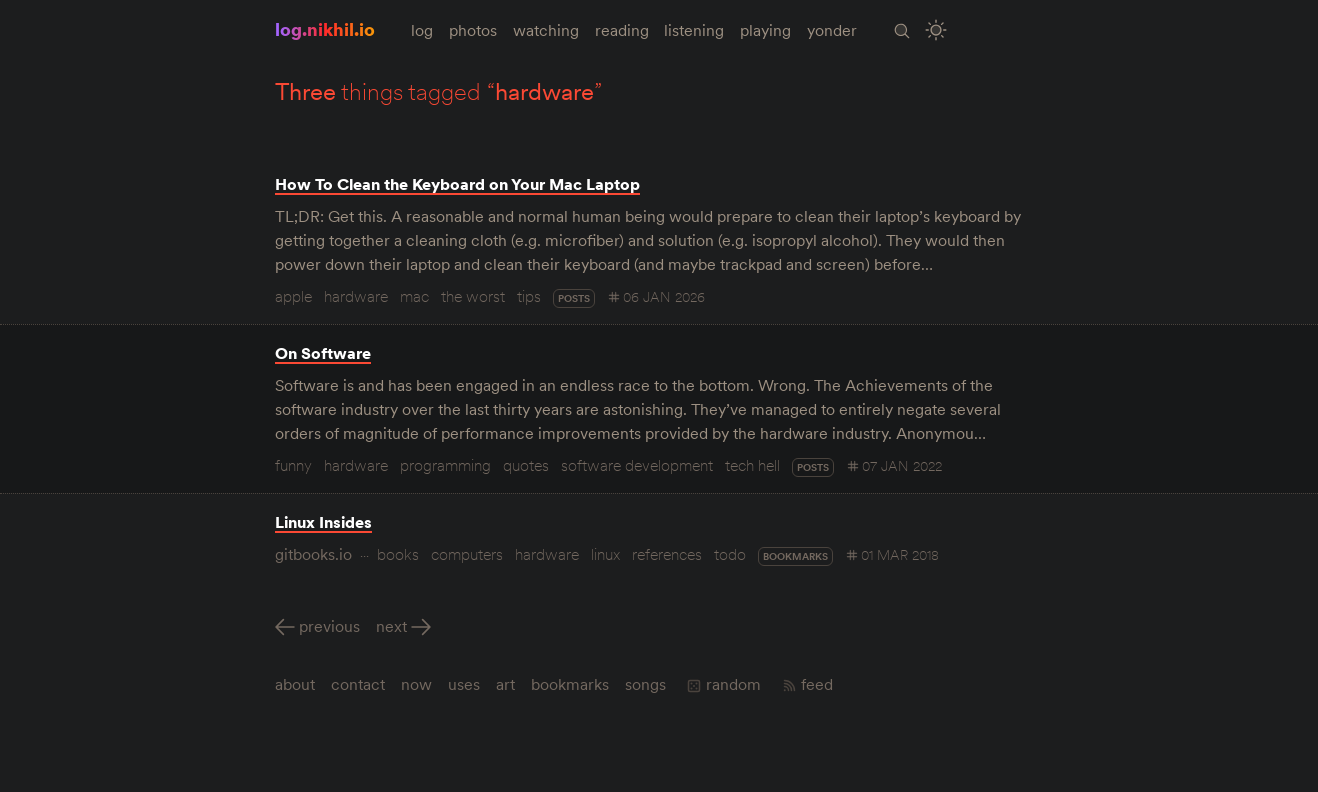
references (667, 554)
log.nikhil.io (325, 29)
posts (574, 298)
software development (637, 465)
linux (605, 554)
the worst (473, 296)
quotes (526, 465)
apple (293, 296)
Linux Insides (323, 522)
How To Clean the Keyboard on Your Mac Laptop (457, 184)
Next (391, 626)
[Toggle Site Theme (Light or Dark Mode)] (937, 30)
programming (445, 465)
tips (529, 296)
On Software (323, 353)
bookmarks (795, 556)
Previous (329, 626)
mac (414, 296)
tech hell (752, 465)
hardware (356, 296)
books (398, 554)
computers (467, 554)
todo (730, 554)
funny (293, 465)
